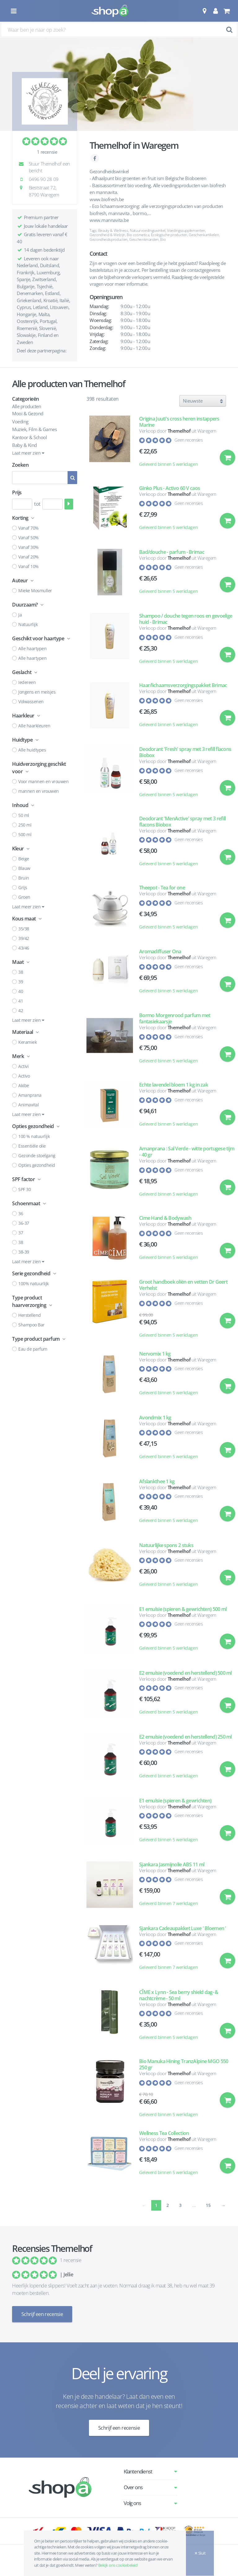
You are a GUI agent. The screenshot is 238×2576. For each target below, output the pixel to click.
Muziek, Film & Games (34, 429)
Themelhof (179, 431)
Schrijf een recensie (42, 2314)
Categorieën (25, 398)
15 (208, 2205)
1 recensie (47, 152)
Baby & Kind (24, 445)
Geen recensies (188, 440)
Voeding (20, 421)
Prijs (17, 492)
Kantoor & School (29, 437)
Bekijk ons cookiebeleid (118, 2565)
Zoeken (20, 464)
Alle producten (26, 406)
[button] (204, 11)
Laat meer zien (28, 453)
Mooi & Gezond (27, 413)
